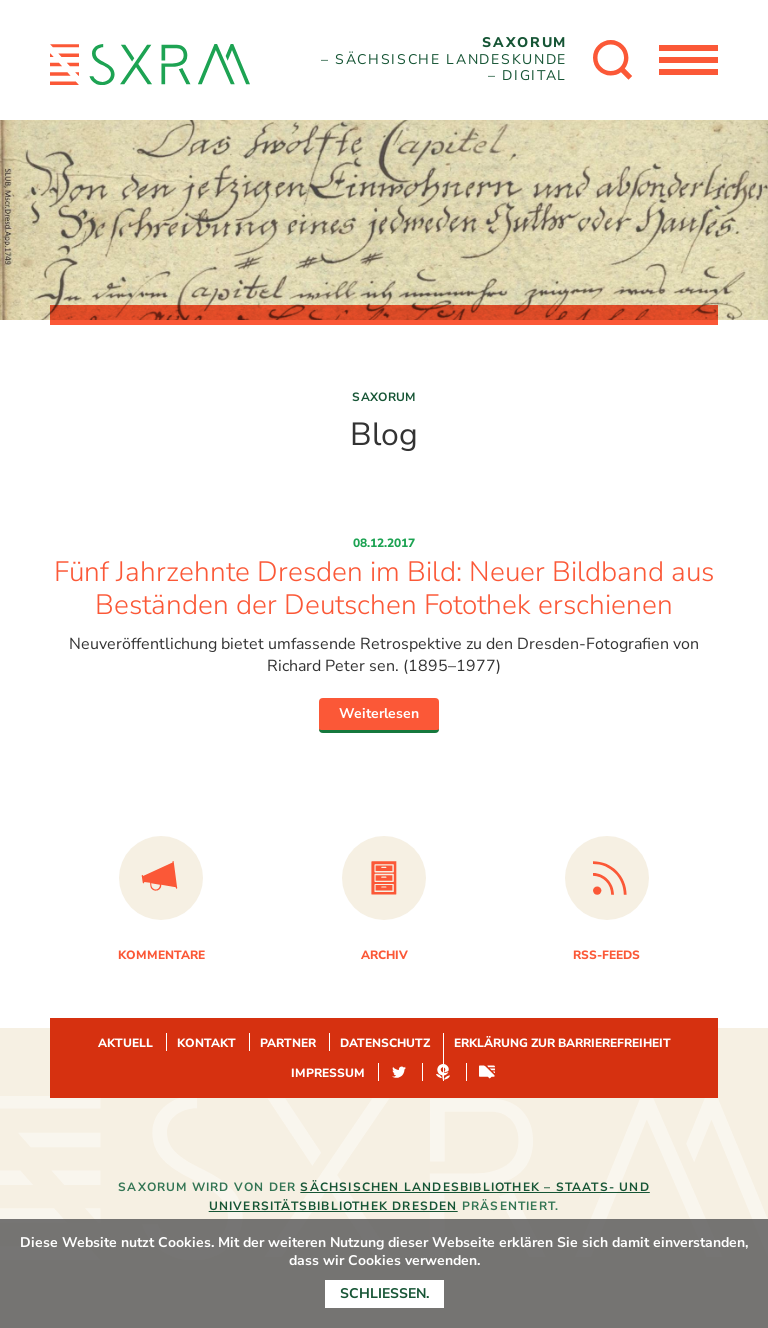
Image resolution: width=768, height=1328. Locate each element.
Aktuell (125, 1043)
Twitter (399, 1073)
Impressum (328, 1073)
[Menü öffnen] (688, 60)
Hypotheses (443, 1073)
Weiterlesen (379, 713)
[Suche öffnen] (612, 60)
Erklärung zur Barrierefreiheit (562, 1043)
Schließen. (384, 1293)
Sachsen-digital (487, 1073)
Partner (288, 1043)
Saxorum (384, 397)
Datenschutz (385, 1043)
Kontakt (206, 1043)
